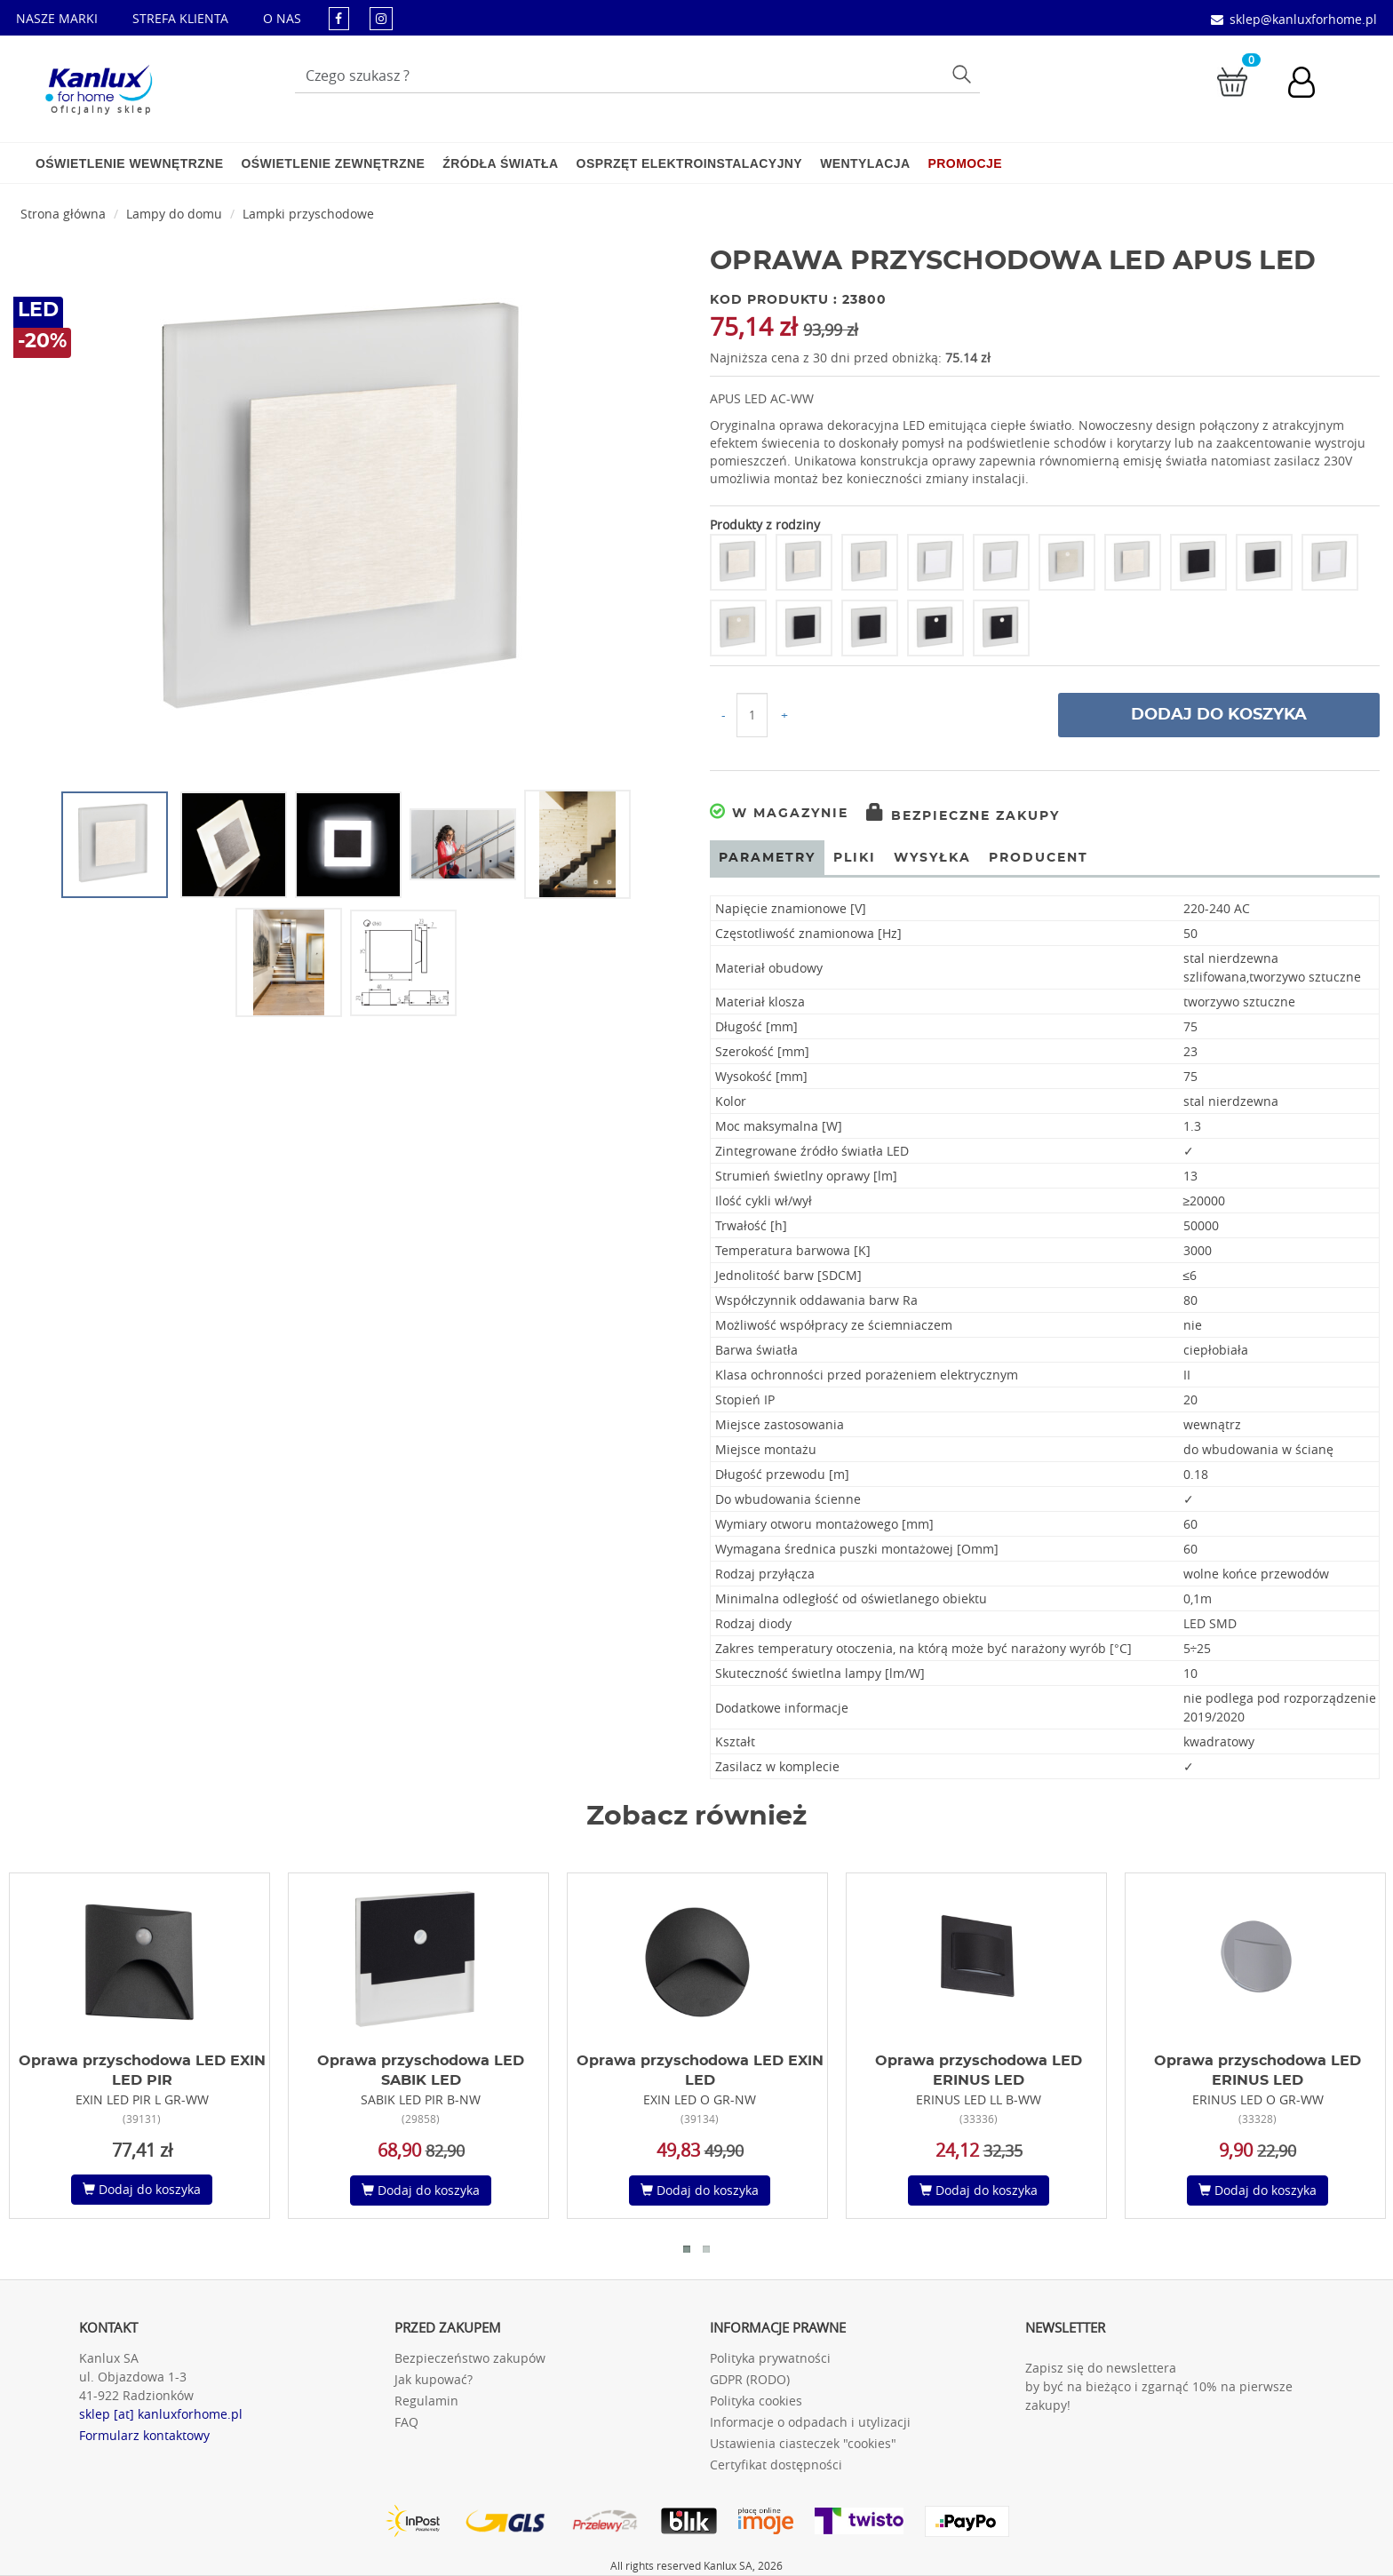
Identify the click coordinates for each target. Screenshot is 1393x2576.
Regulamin (426, 2400)
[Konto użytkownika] (1310, 84)
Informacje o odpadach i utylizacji (810, 2421)
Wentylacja (865, 163)
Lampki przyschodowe (308, 213)
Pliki (854, 858)
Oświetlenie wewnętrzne (129, 163)
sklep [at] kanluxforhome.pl (161, 2413)
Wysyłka (932, 858)
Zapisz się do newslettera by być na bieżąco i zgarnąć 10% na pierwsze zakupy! (1159, 2386)
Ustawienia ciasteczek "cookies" (803, 2443)
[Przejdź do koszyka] (1232, 80)
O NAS (282, 18)
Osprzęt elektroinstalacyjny (690, 163)
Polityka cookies (756, 2400)
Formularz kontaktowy (144, 2435)
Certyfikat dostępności (776, 2464)
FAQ (406, 2421)
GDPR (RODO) (750, 2379)
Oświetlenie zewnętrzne (333, 163)
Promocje (965, 163)
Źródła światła (500, 163)
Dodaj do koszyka (1219, 715)
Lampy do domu (174, 213)
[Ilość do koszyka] (752, 715)
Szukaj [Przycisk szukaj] (964, 73)
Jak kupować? (433, 2379)
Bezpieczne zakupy (963, 816)
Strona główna (63, 213)
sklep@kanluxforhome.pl (1303, 19)
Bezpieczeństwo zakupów (469, 2357)
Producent (1038, 858)
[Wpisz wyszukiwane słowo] (638, 75)
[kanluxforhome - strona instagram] (381, 18)
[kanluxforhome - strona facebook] (339, 18)
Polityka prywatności (770, 2357)
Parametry (767, 858)
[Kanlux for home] (98, 84)
